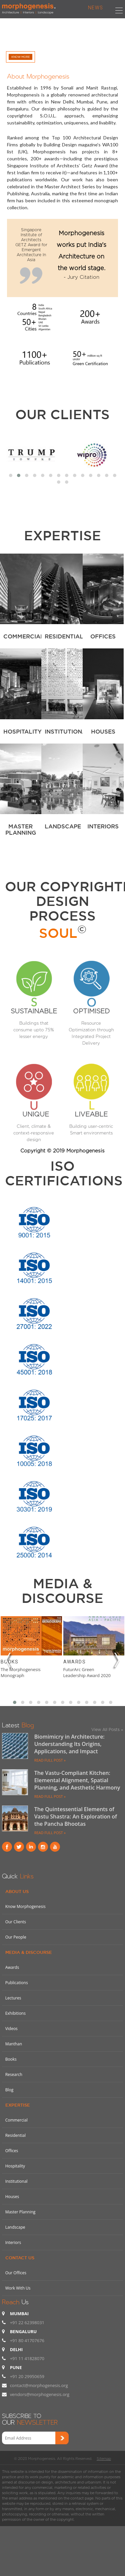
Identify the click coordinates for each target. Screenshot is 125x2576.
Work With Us (18, 2288)
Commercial (16, 2120)
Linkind (31, 1847)
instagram (43, 1847)
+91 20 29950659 (27, 2376)
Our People (15, 1937)
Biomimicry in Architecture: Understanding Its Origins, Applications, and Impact (69, 1744)
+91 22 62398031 (27, 2322)
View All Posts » (107, 1729)
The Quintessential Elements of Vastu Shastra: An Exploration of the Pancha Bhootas (75, 1816)
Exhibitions (15, 2013)
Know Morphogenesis (25, 1906)
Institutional (16, 2181)
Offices (11, 2150)
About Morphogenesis (38, 75)
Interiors (13, 2242)
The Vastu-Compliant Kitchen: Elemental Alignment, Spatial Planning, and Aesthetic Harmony (77, 1780)
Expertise (17, 2105)
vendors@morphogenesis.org (40, 2394)
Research (13, 2074)
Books (9, 1661)
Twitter (19, 1847)
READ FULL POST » (50, 1760)
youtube (55, 1847)
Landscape (15, 2227)
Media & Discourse (28, 1952)
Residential (15, 2135)
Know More (20, 57)
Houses (12, 2196)
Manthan (13, 2044)
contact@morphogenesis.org (39, 2385)
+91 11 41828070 (27, 2358)
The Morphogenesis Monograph (21, 1672)
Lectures (13, 1998)
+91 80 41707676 (27, 2340)
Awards (74, 1661)
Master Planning (20, 2212)
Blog (9, 2090)
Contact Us (19, 2257)
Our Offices (15, 2273)
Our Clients (62, 414)
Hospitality (15, 2166)
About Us (17, 1891)
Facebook (7, 1847)
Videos (11, 2028)
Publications (16, 1982)
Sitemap (104, 2459)
